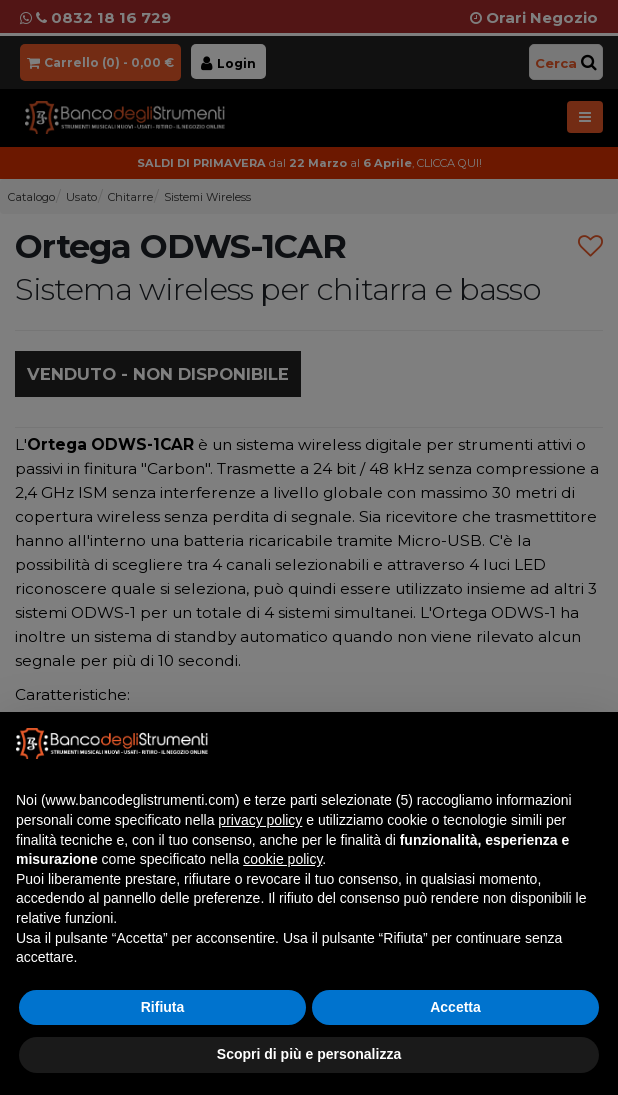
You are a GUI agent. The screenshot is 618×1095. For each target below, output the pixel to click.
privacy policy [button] (260, 820)
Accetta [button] (455, 1007)
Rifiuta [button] (163, 1007)
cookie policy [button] (282, 859)
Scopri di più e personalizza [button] (309, 1054)
